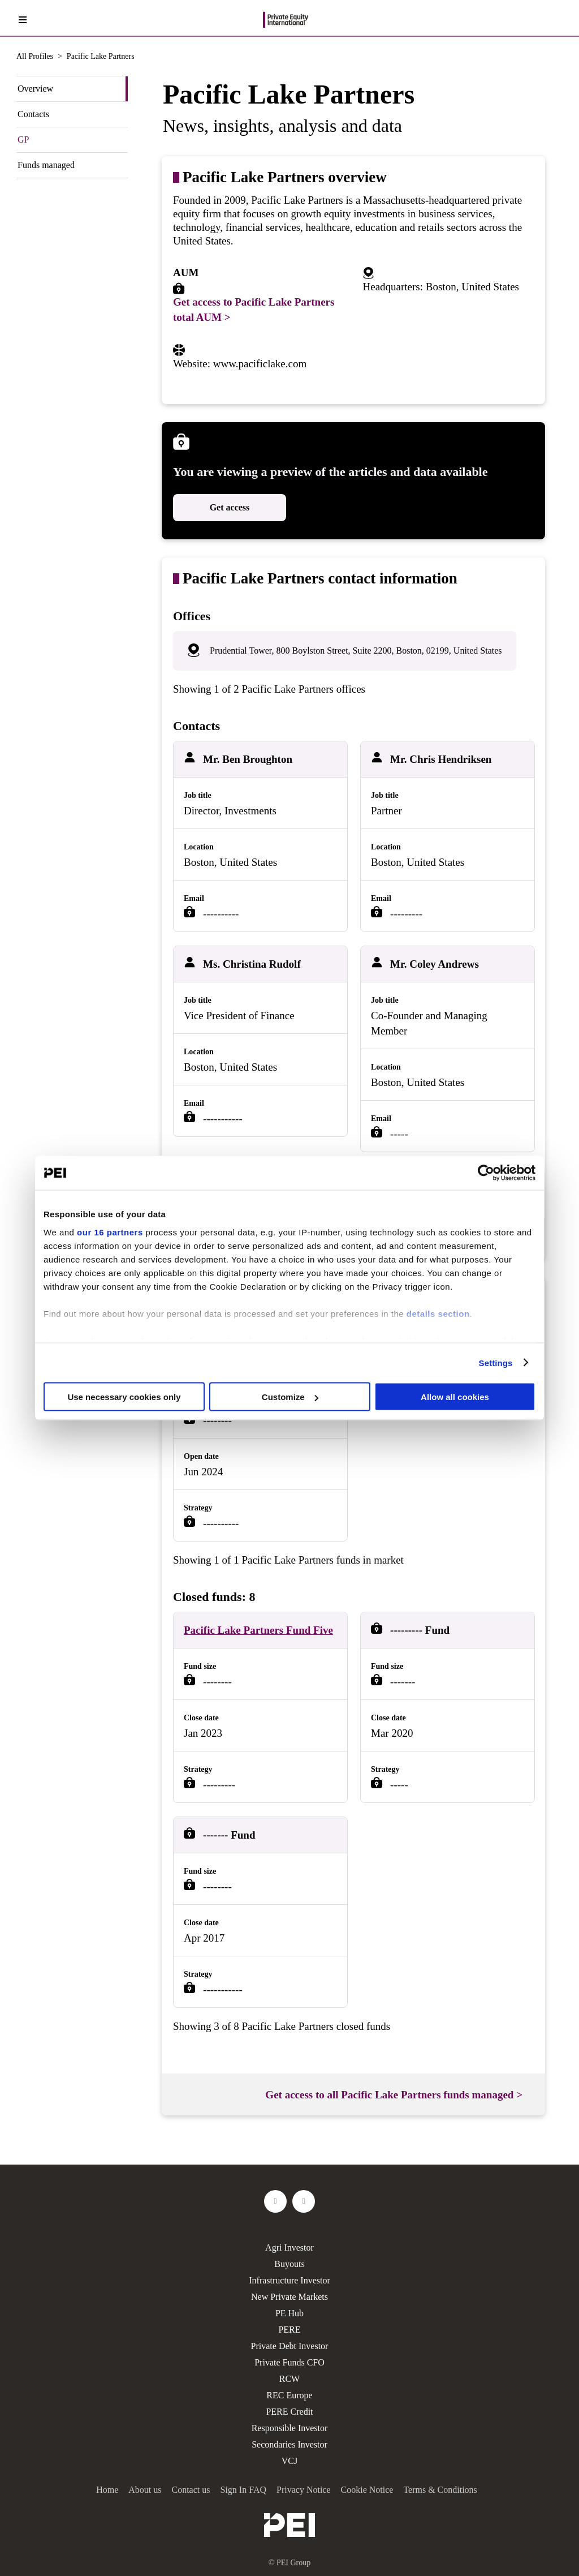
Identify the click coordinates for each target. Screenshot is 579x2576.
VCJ (289, 2461)
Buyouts (289, 2264)
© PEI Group (289, 2562)
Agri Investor (289, 2247)
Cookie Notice (367, 2490)
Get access (230, 507)
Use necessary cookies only (123, 1397)
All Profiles (34, 56)
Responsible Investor (290, 2428)
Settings (496, 1362)
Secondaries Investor (289, 2444)
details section (438, 1313)
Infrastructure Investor (289, 2280)
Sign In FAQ (244, 2490)
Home (107, 2490)
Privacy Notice (303, 2490)
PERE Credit (289, 2411)
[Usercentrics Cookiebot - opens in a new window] (486, 1173)
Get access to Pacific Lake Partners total (253, 309)
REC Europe (289, 2395)
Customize (290, 1397)
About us (144, 2490)
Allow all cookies (455, 1397)
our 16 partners (110, 1232)
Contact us (191, 2490)
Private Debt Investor (290, 2346)
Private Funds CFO (289, 2362)
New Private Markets (289, 2297)
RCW (289, 2379)
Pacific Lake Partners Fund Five (258, 1630)
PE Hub (289, 2313)
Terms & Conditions (440, 2490)
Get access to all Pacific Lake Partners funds (393, 2095)
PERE (289, 2329)
